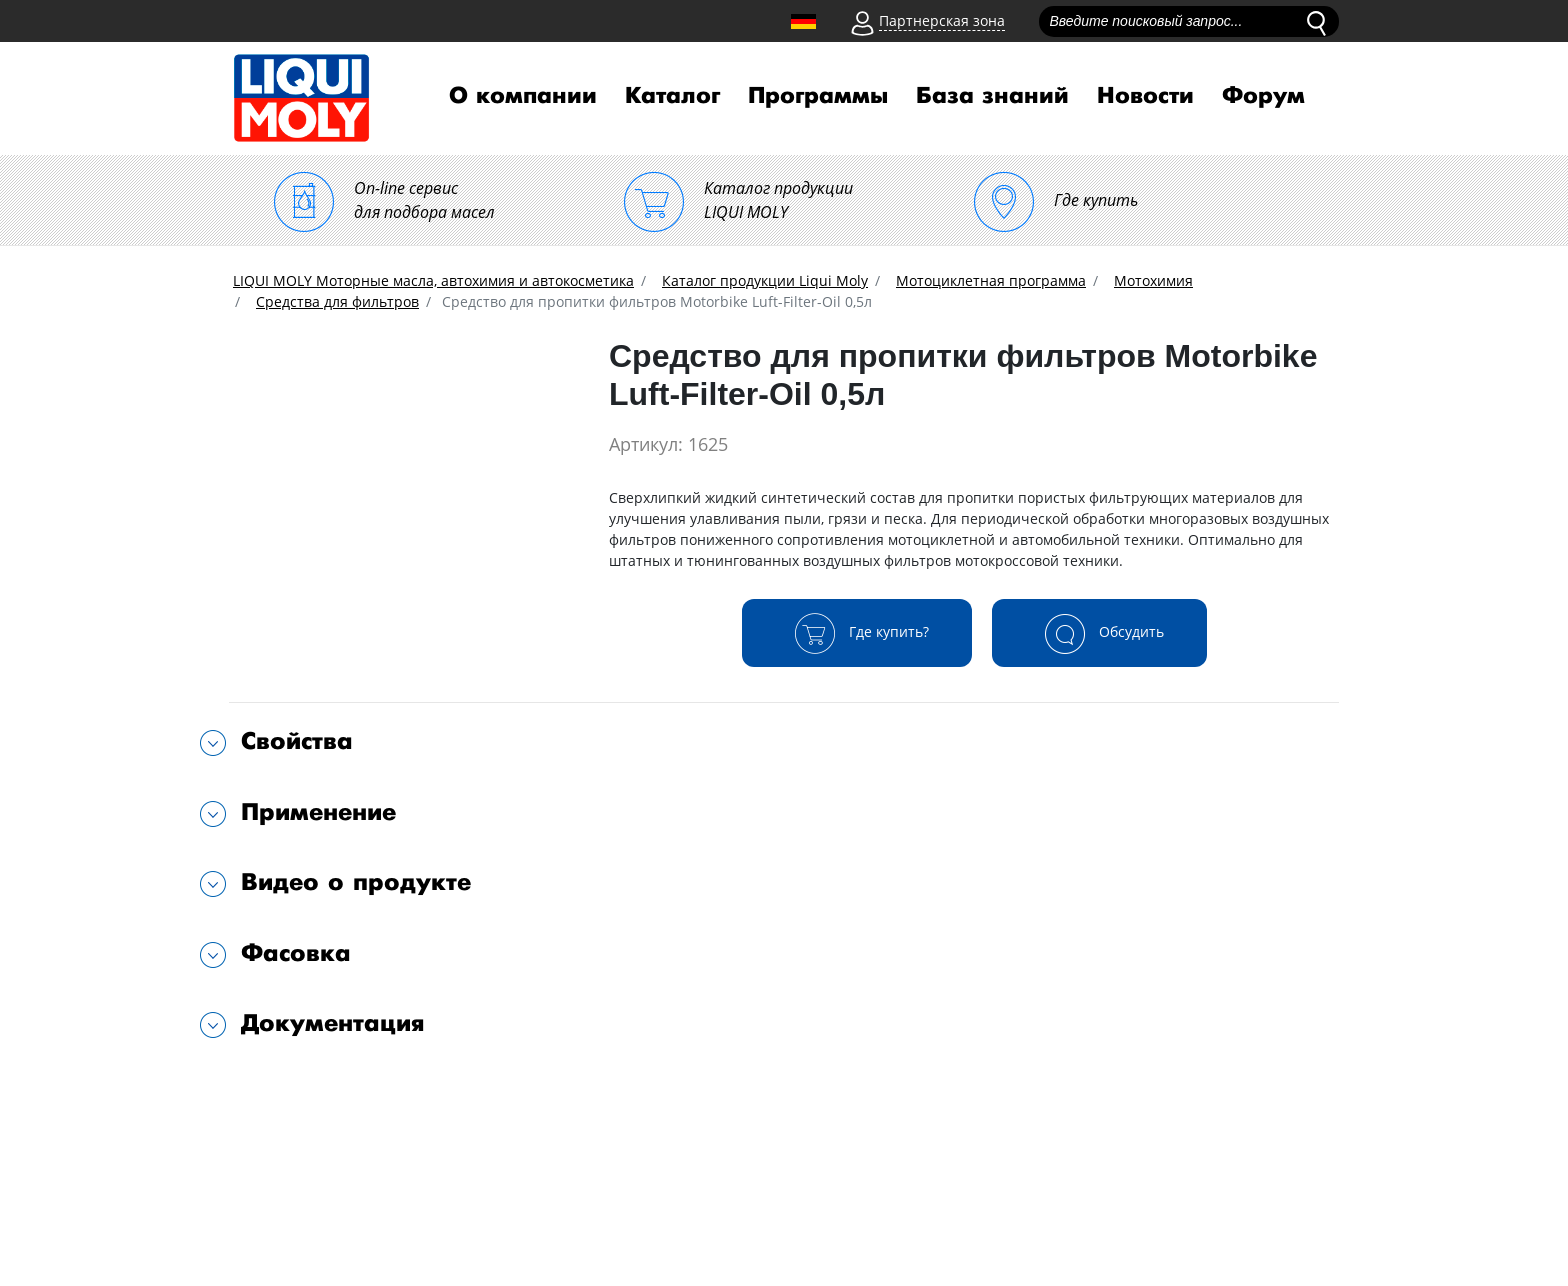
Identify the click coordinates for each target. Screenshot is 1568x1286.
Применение (318, 812)
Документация (333, 1023)
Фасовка (296, 953)
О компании (523, 96)
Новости (1145, 96)
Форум (1263, 96)
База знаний (992, 96)
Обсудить (1099, 633)
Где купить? (857, 633)
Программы (818, 96)
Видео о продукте (356, 882)
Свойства (297, 741)
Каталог (672, 96)
